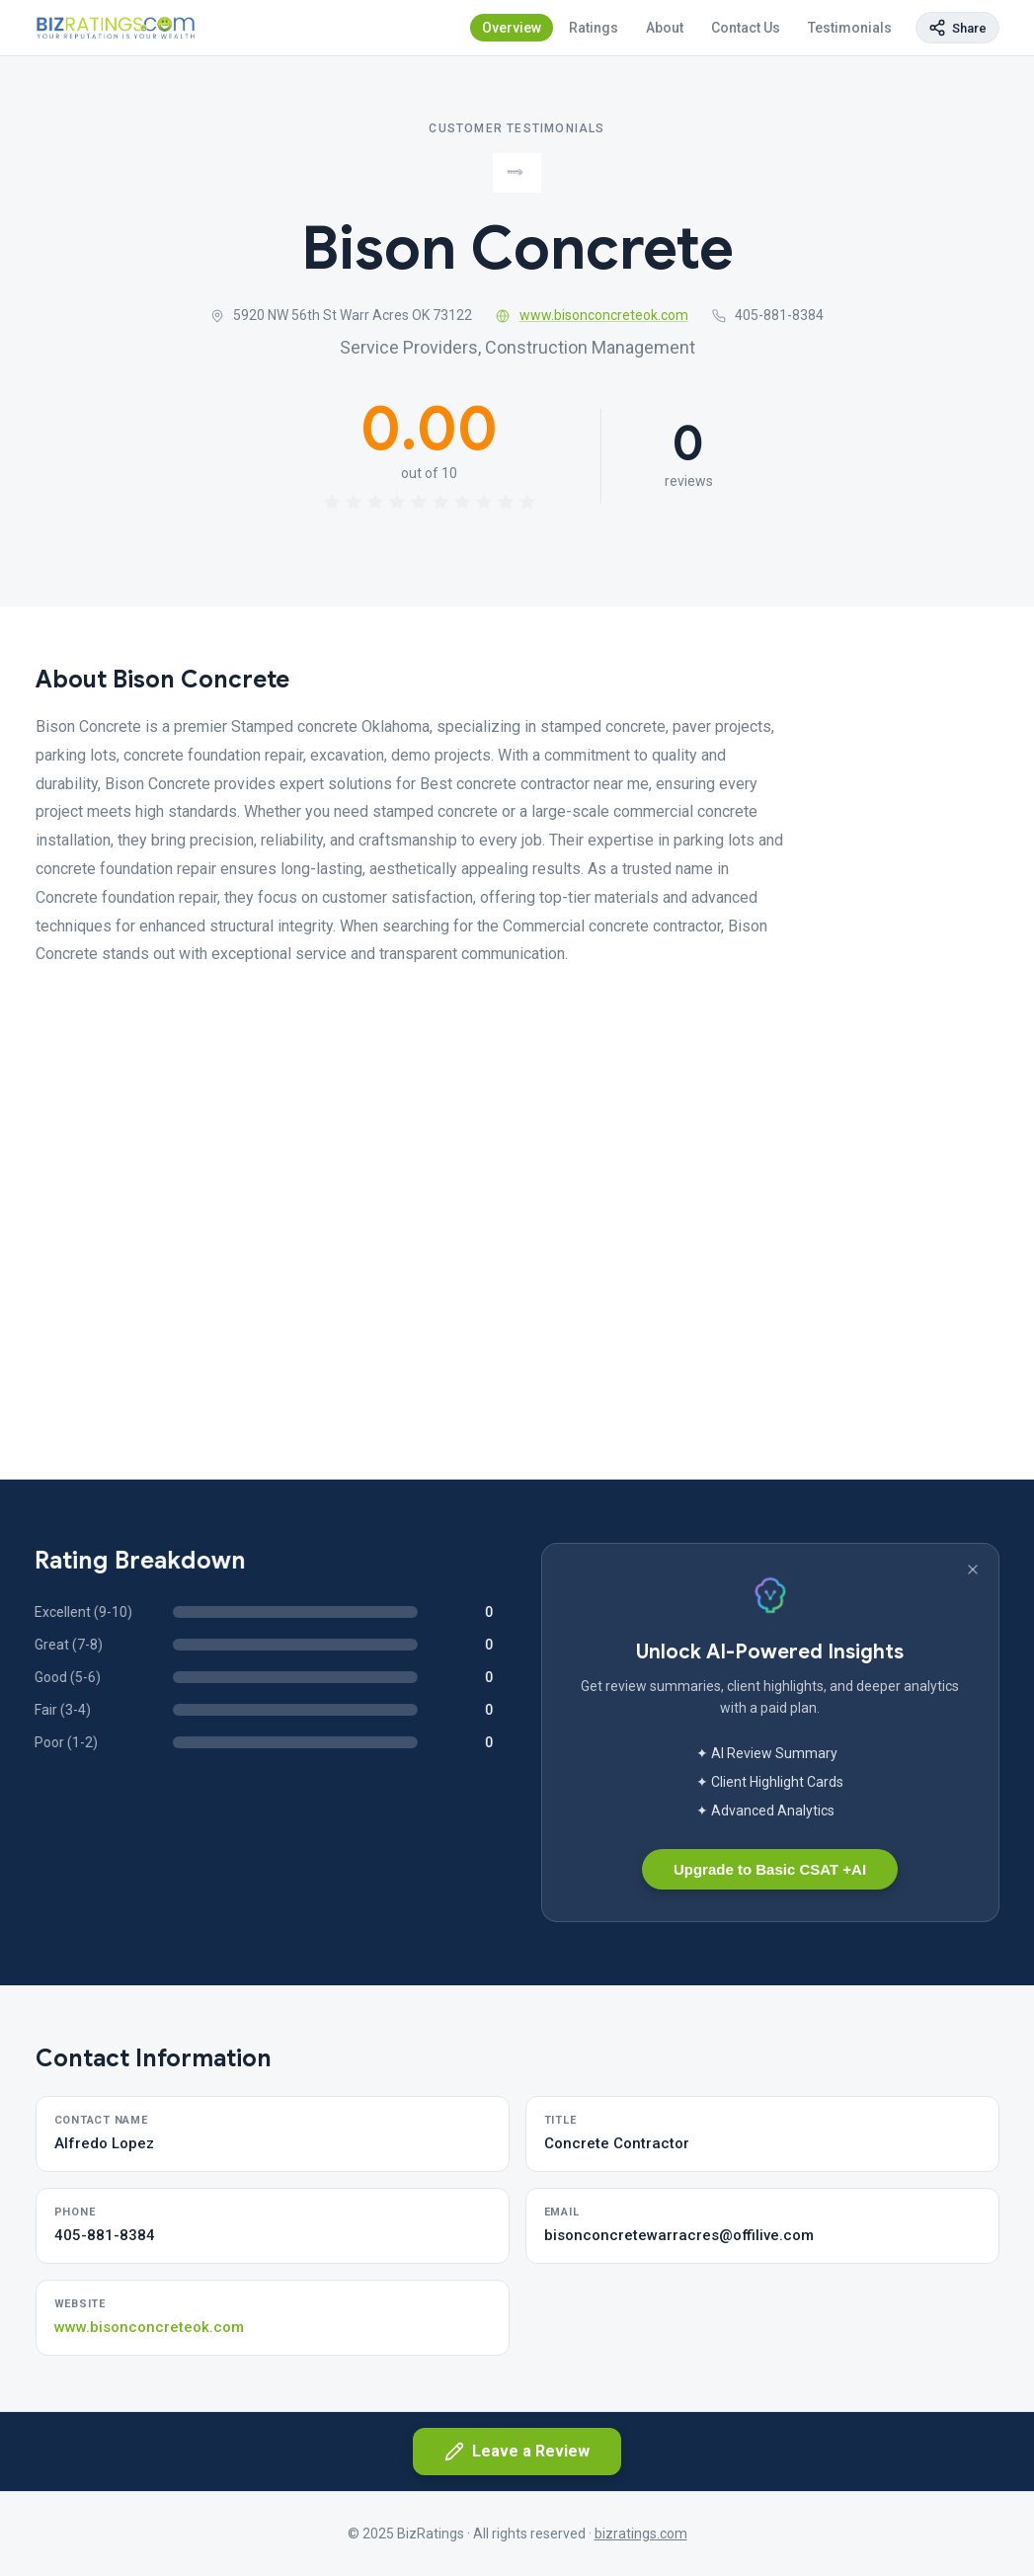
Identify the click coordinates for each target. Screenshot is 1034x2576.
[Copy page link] (957, 27)
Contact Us (745, 28)
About (664, 28)
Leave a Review (517, 2451)
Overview (511, 28)
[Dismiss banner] (973, 1569)
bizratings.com (641, 2533)
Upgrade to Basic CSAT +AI (770, 1869)
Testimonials (850, 28)
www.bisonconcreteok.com (592, 315)
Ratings (593, 28)
